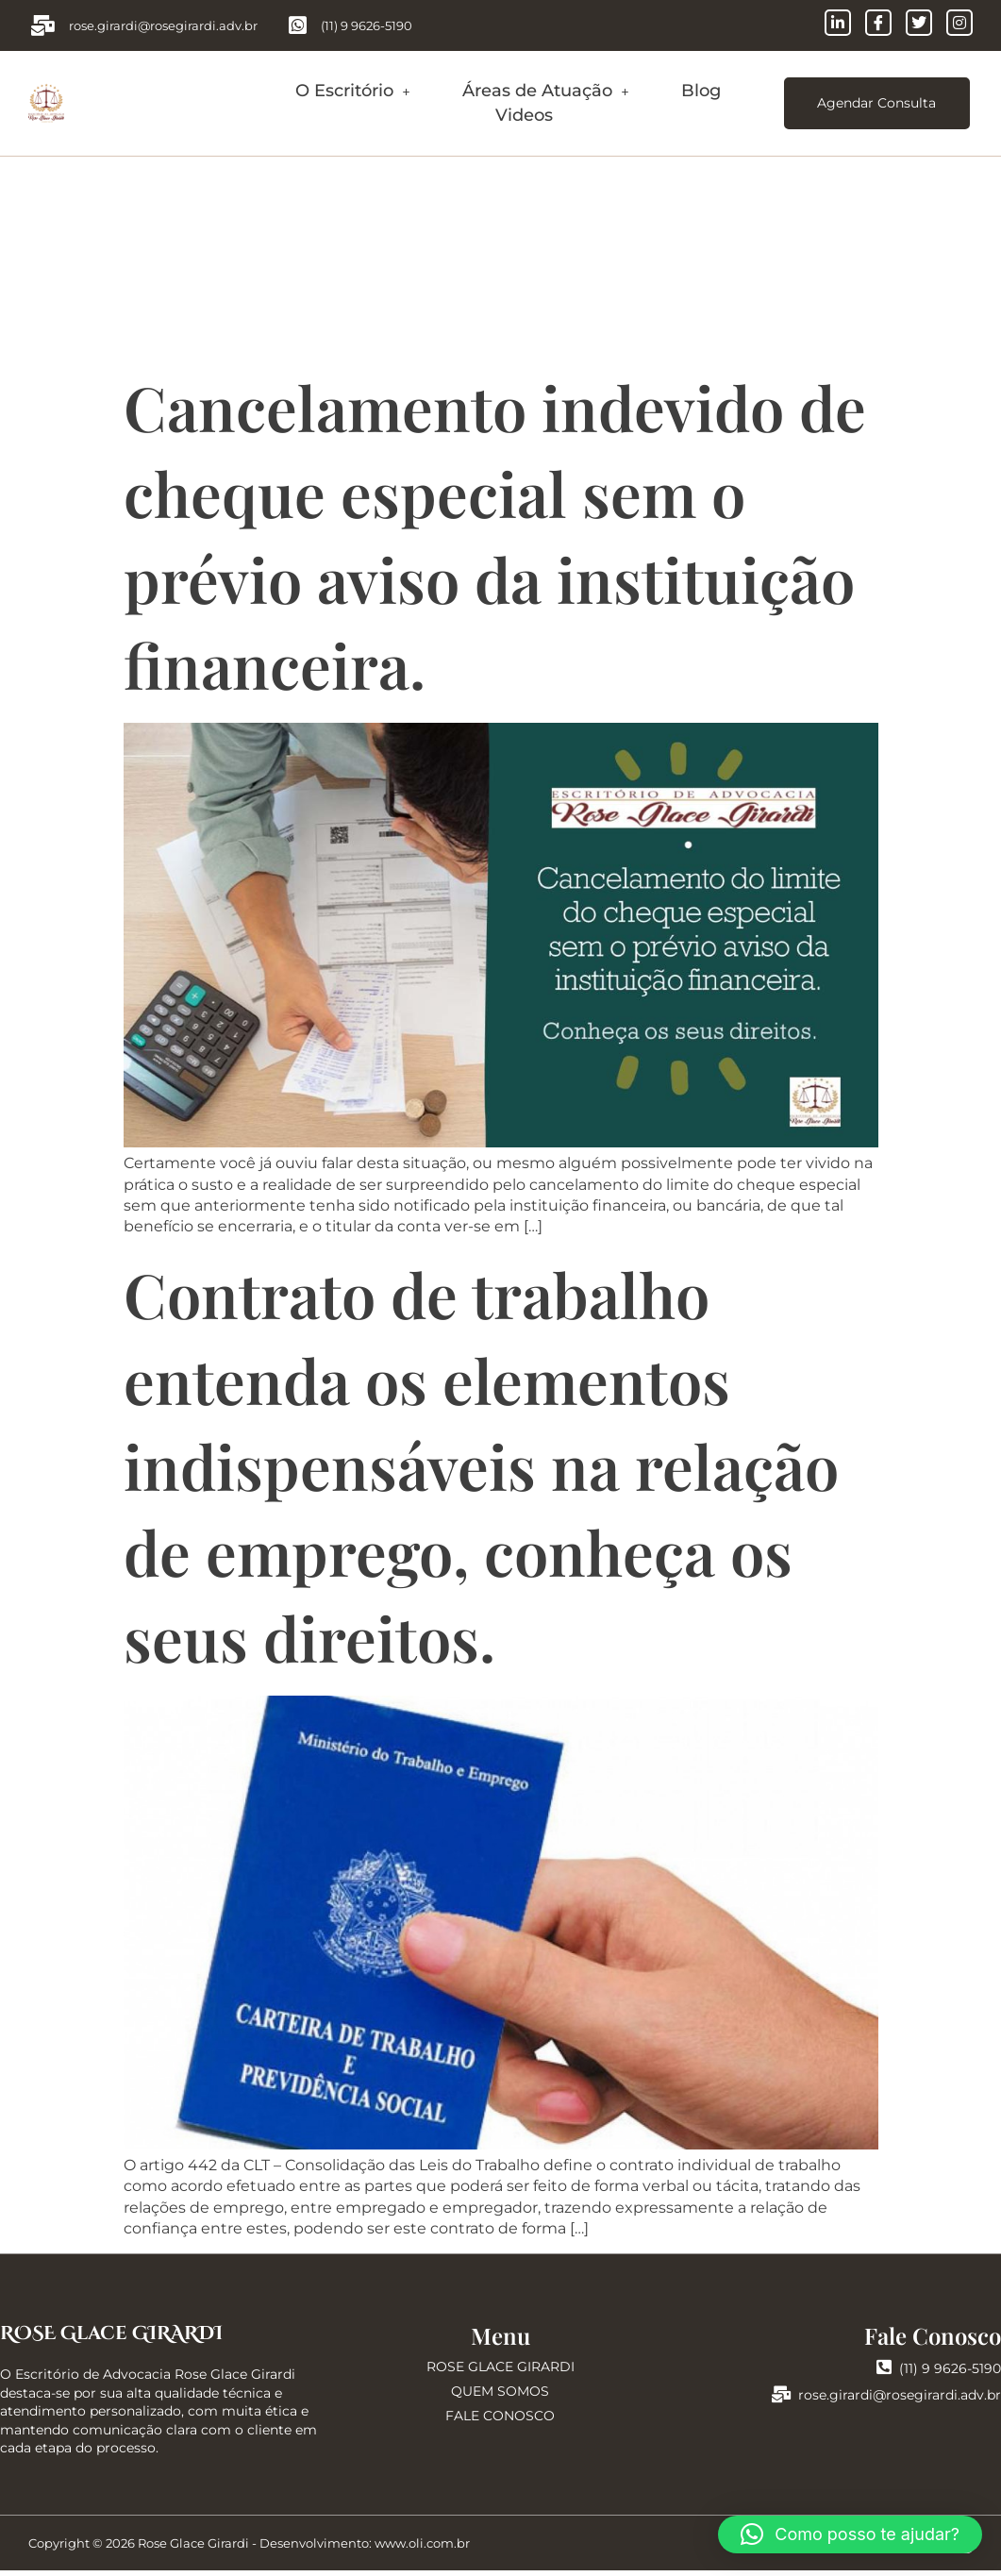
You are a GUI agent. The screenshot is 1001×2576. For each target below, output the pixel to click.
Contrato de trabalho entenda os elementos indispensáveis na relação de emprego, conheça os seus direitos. (481, 1471)
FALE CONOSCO (500, 2421)
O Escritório (352, 93)
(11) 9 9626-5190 (938, 2373)
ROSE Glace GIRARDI (111, 2338)
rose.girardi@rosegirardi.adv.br (886, 2400)
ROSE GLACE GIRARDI (500, 2371)
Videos (524, 117)
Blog (701, 93)
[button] (353, 94)
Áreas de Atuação (545, 93)
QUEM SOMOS (500, 2396)
